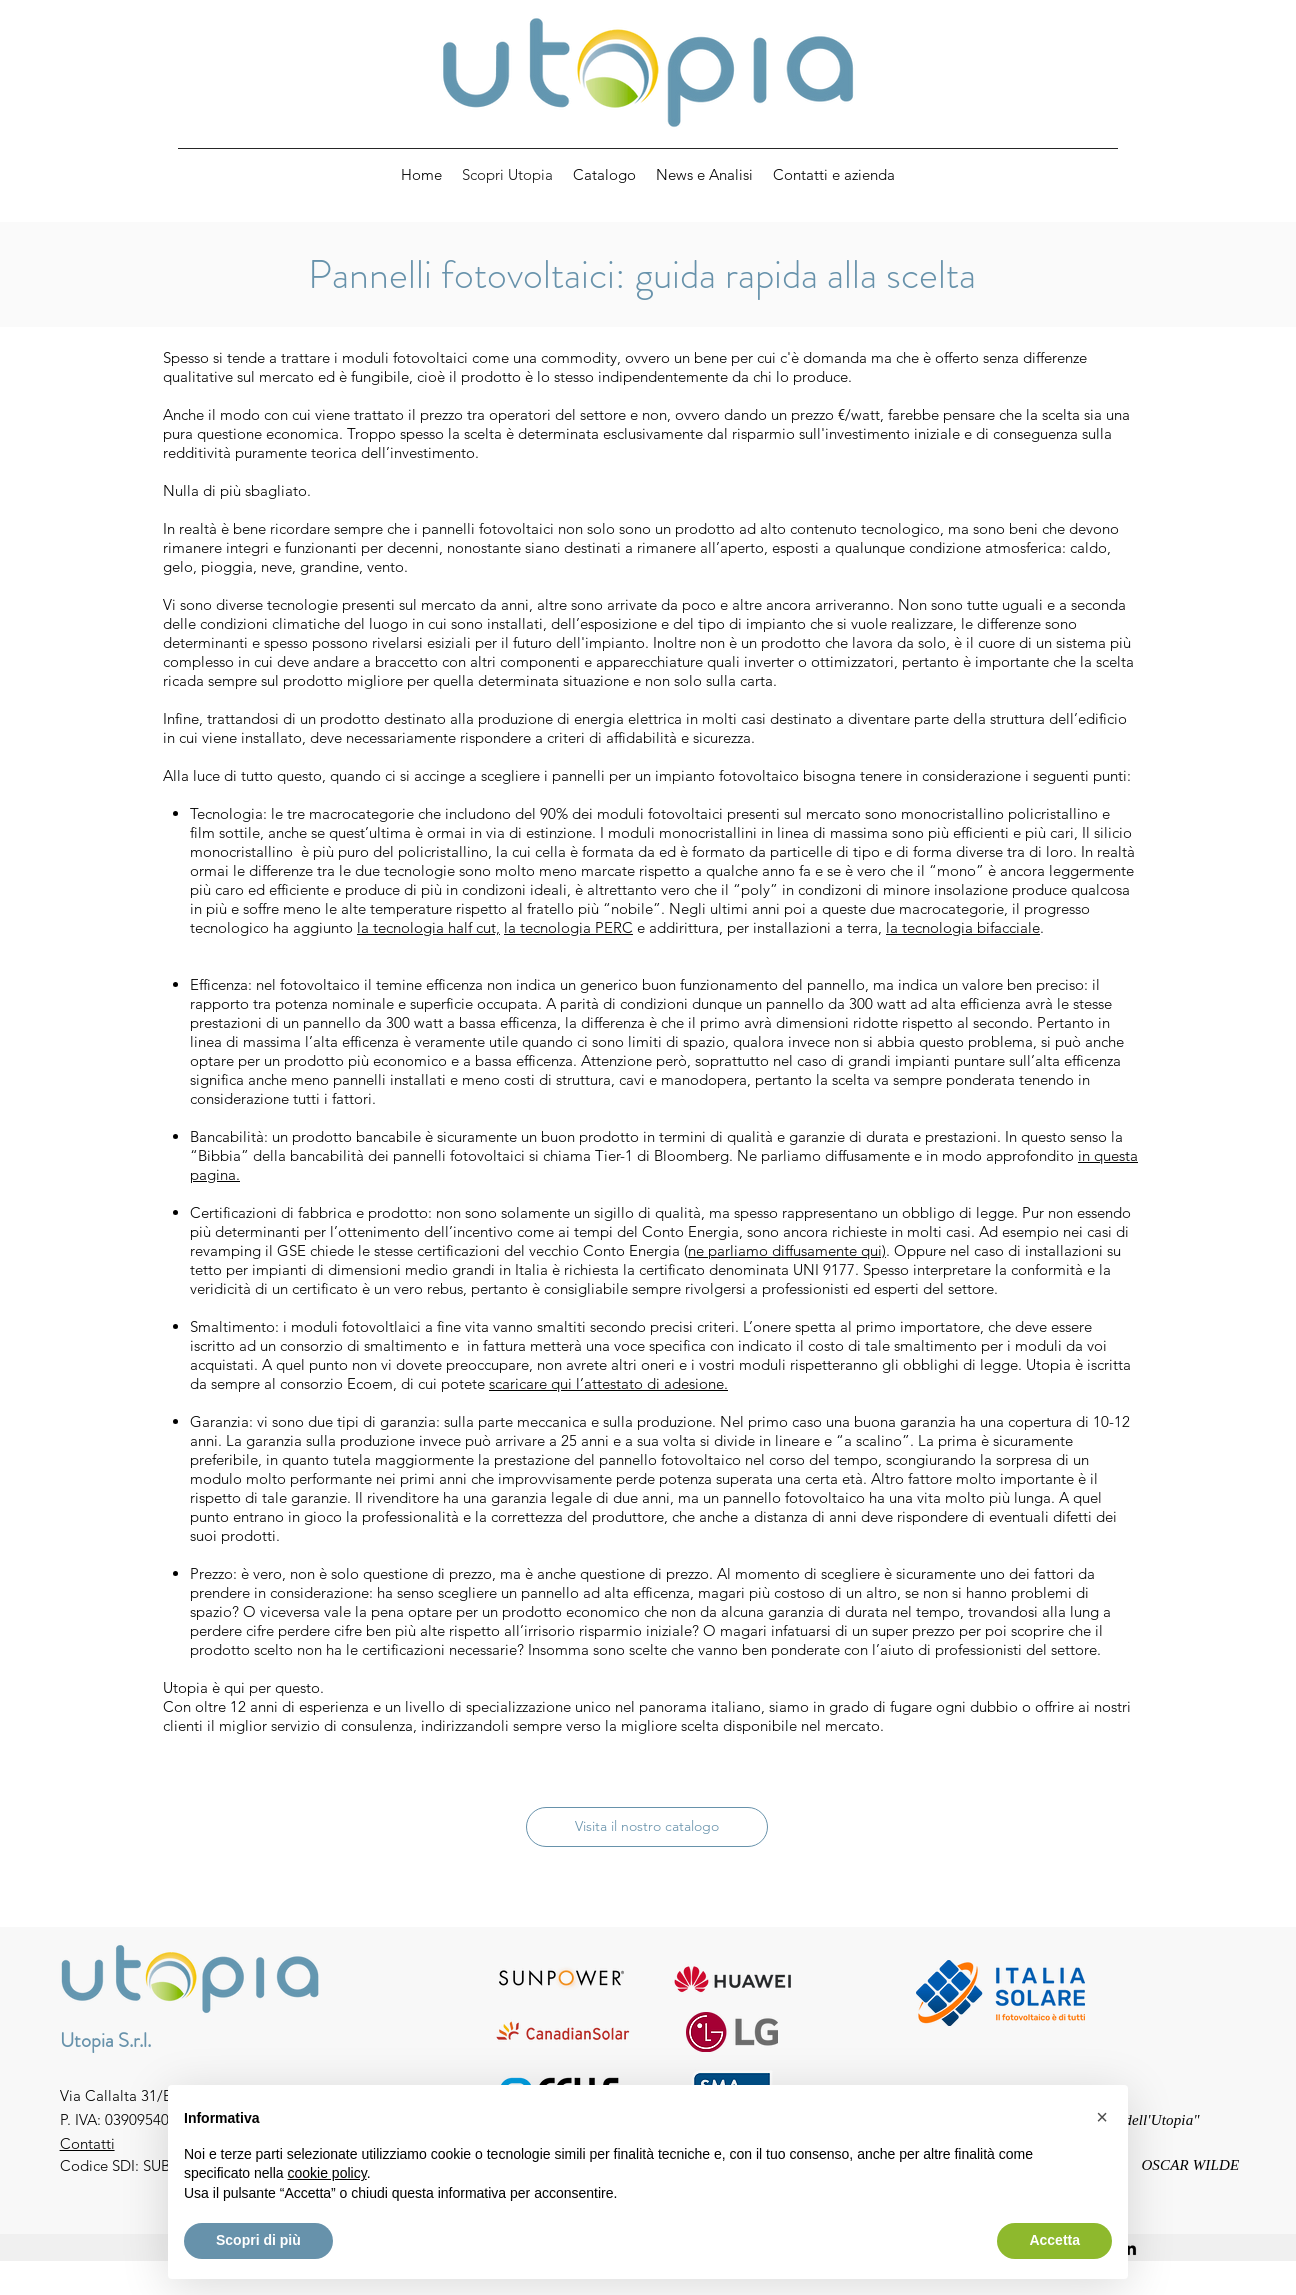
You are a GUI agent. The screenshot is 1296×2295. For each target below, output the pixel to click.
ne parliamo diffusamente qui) (787, 1250)
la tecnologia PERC (568, 927)
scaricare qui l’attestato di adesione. (608, 1383)
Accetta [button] (1054, 2240)
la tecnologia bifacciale (963, 927)
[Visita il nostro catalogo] (647, 1827)
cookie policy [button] (327, 2173)
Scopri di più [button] (258, 2240)
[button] (1102, 2117)
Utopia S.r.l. (105, 2040)
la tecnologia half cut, (428, 927)
